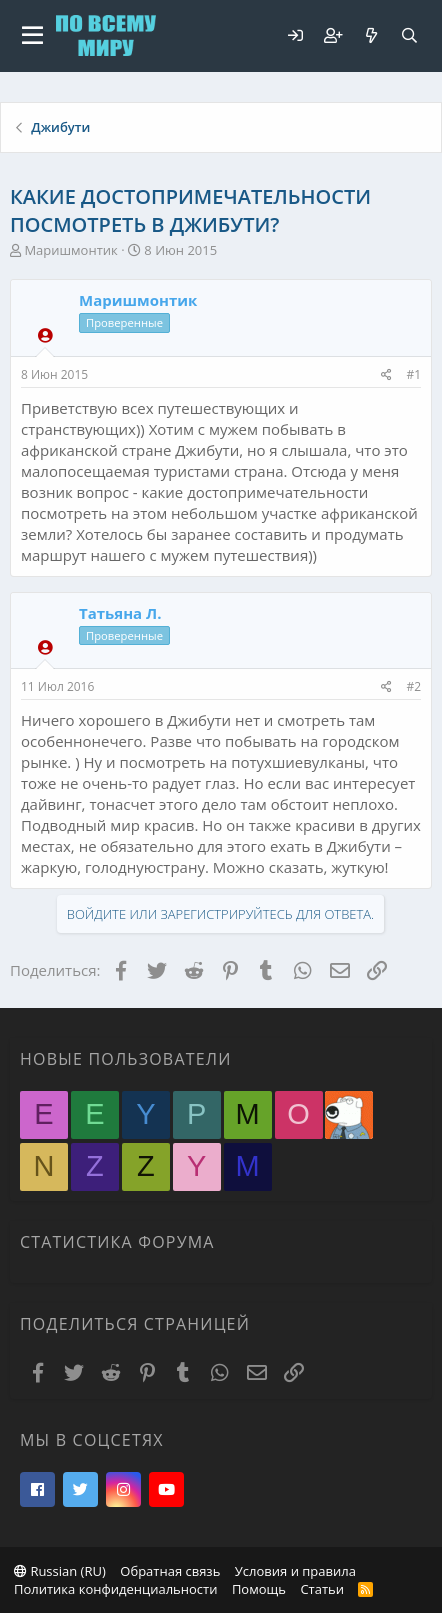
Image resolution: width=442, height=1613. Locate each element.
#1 (413, 374)
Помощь (259, 1589)
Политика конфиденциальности (115, 1589)
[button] (32, 36)
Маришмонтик (70, 250)
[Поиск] (409, 35)
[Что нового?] (371, 35)
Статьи (322, 1589)
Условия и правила (295, 1571)
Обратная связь (170, 1571)
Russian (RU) (60, 1571)
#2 (413, 686)
